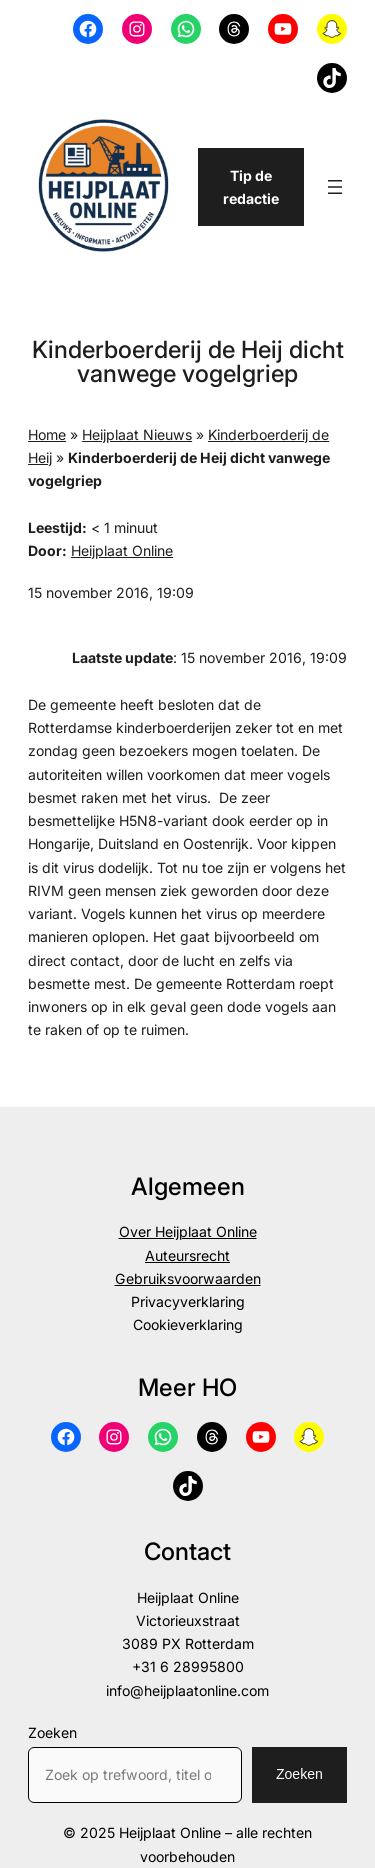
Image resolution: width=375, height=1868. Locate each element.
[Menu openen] (335, 187)
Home (47, 434)
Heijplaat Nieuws (137, 434)
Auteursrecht (187, 1255)
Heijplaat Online (122, 550)
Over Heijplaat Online (188, 1231)
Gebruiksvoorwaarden (188, 1278)
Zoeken (52, 1732)
